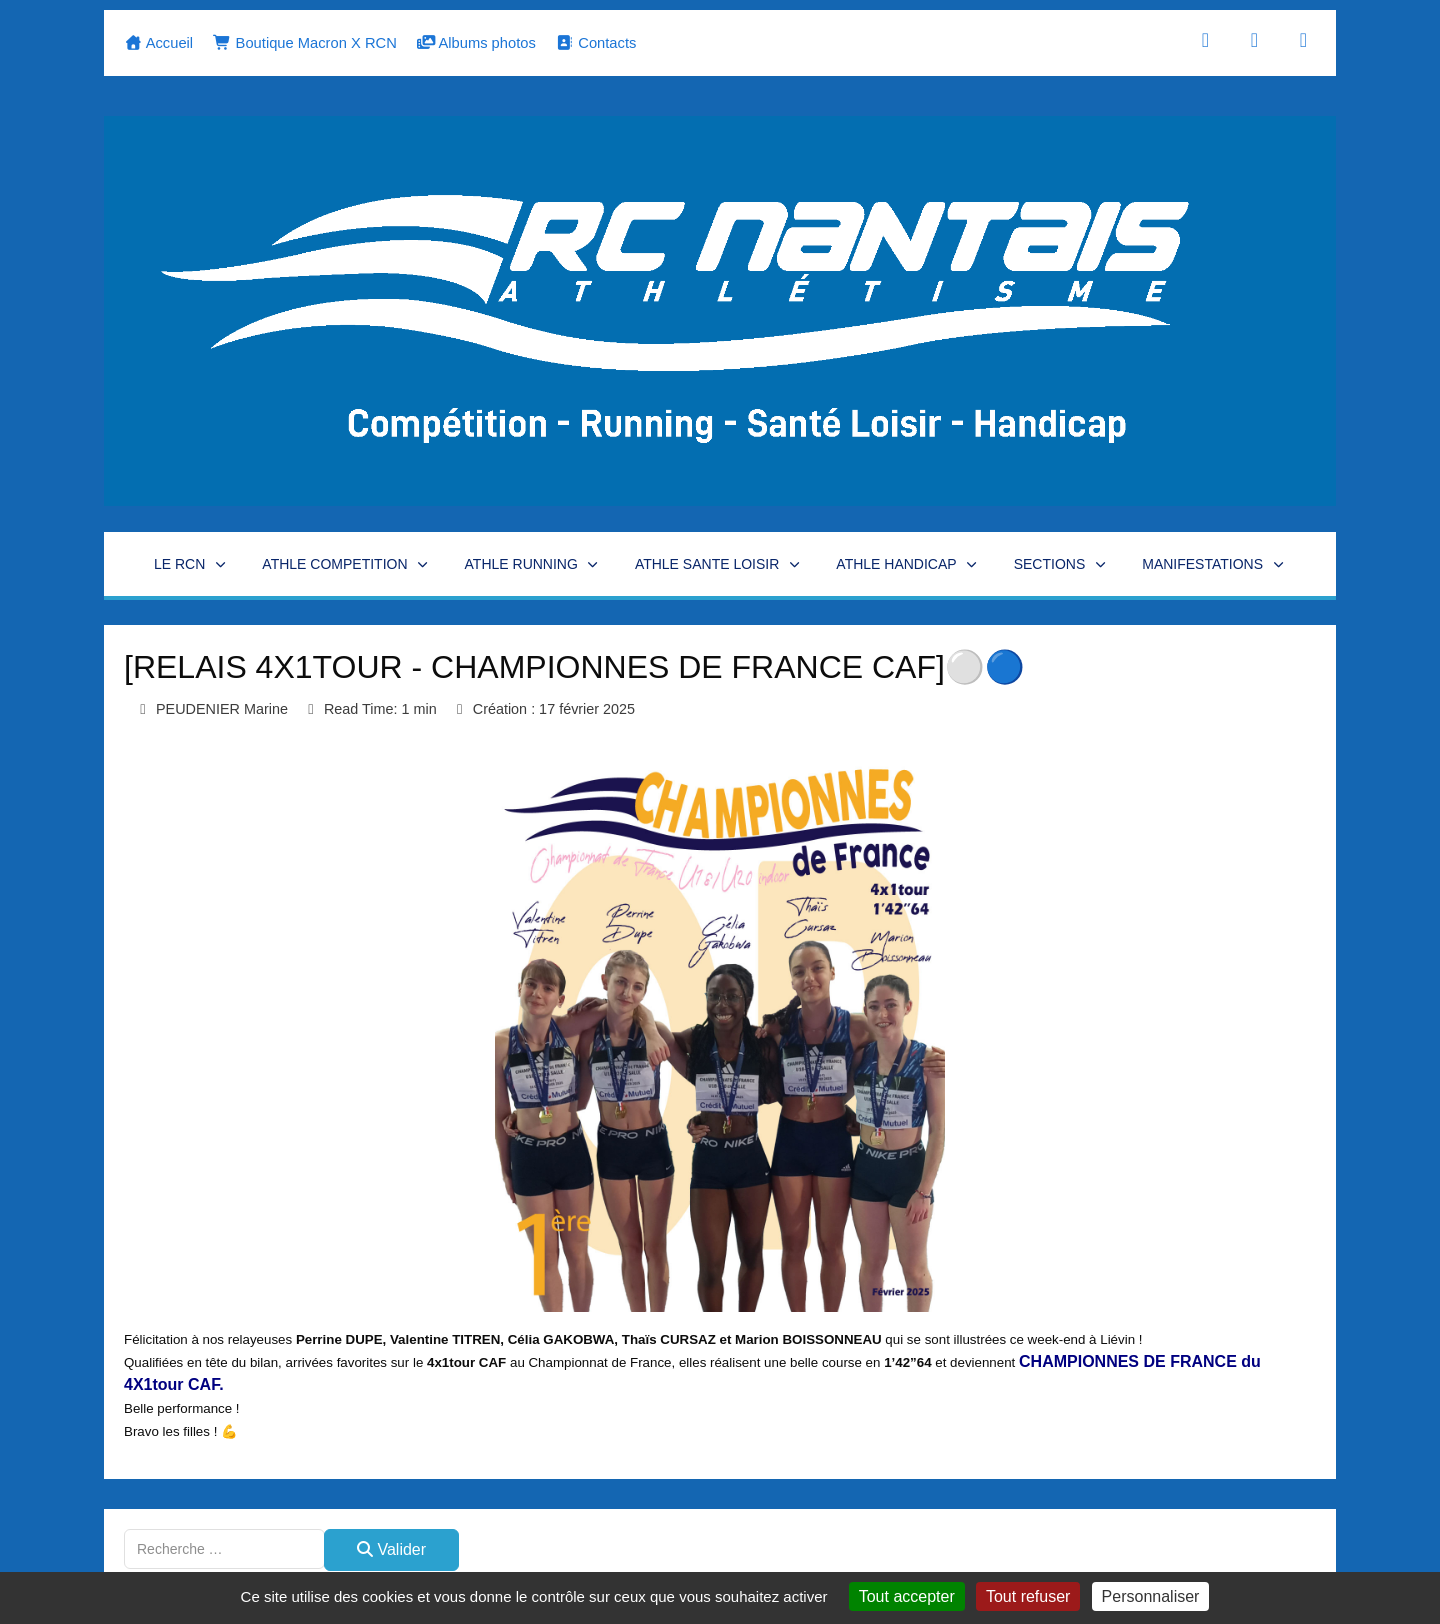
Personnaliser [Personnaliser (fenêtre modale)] (1151, 1596)
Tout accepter (907, 1596)
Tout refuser (1028, 1596)
